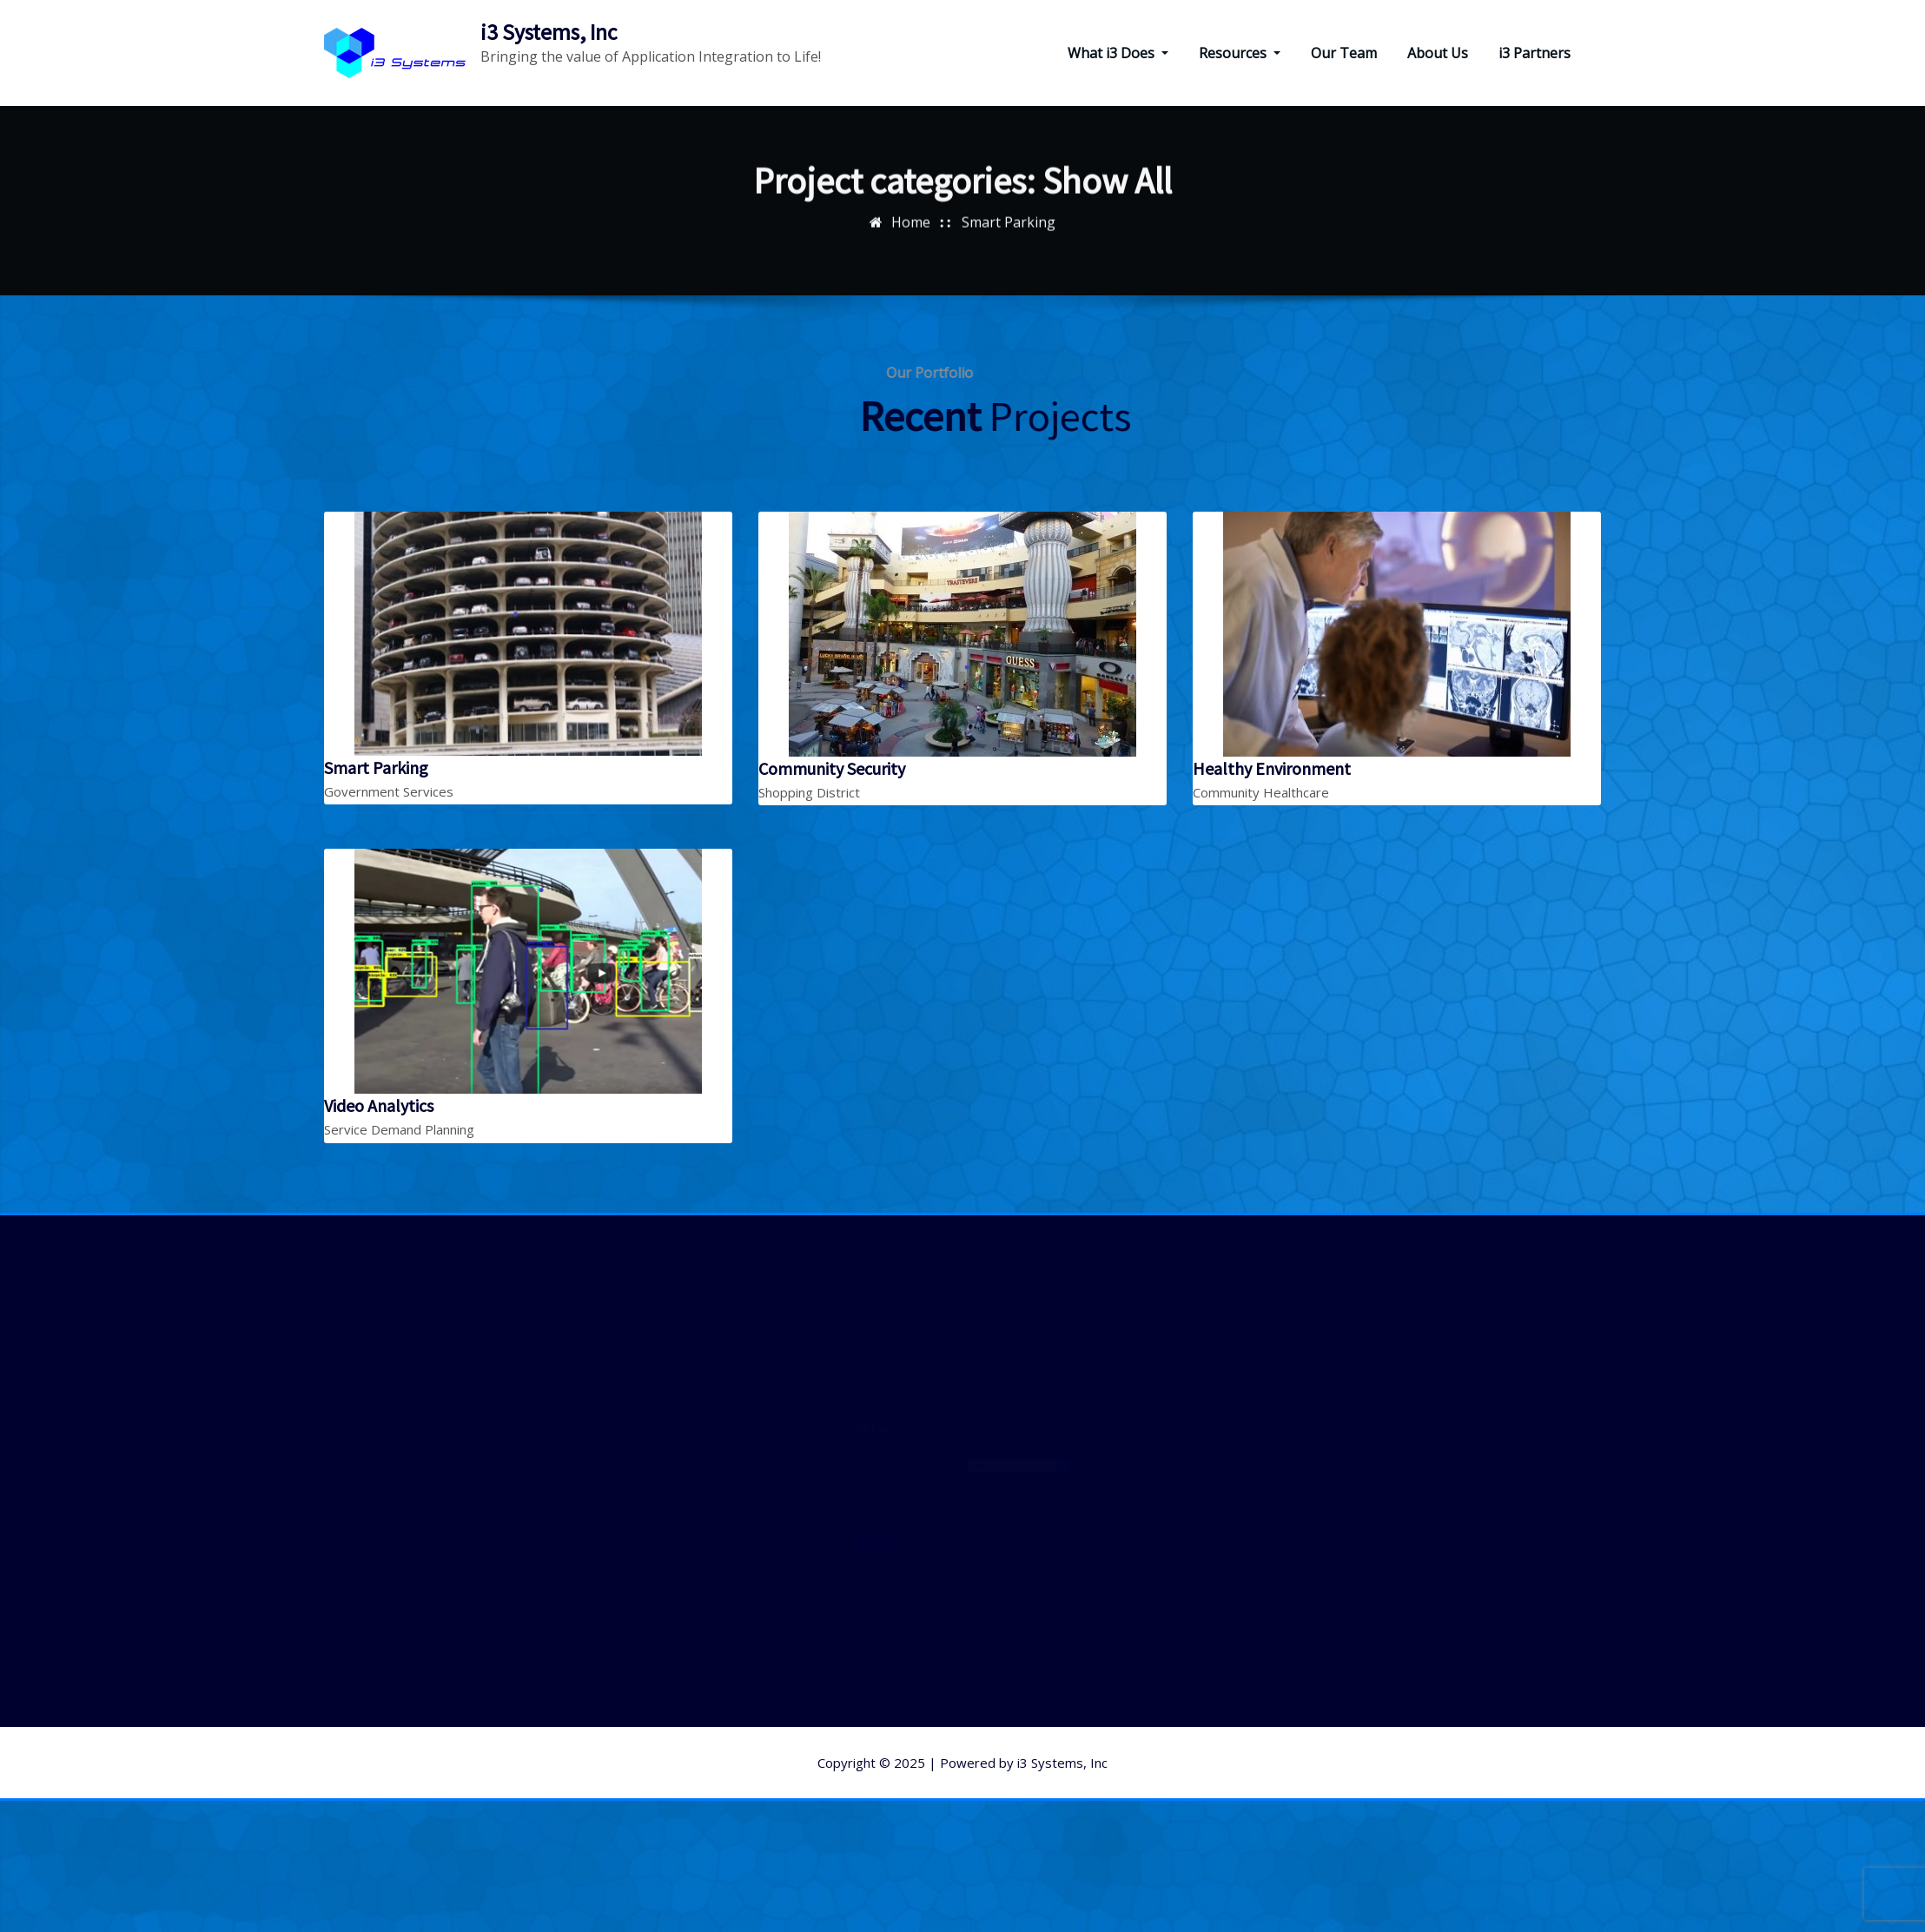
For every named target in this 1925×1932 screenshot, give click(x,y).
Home (910, 208)
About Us (1437, 53)
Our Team (1344, 53)
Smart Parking (1008, 208)
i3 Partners (1534, 53)
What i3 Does (1118, 53)
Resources (1239, 53)
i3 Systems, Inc (548, 32)
